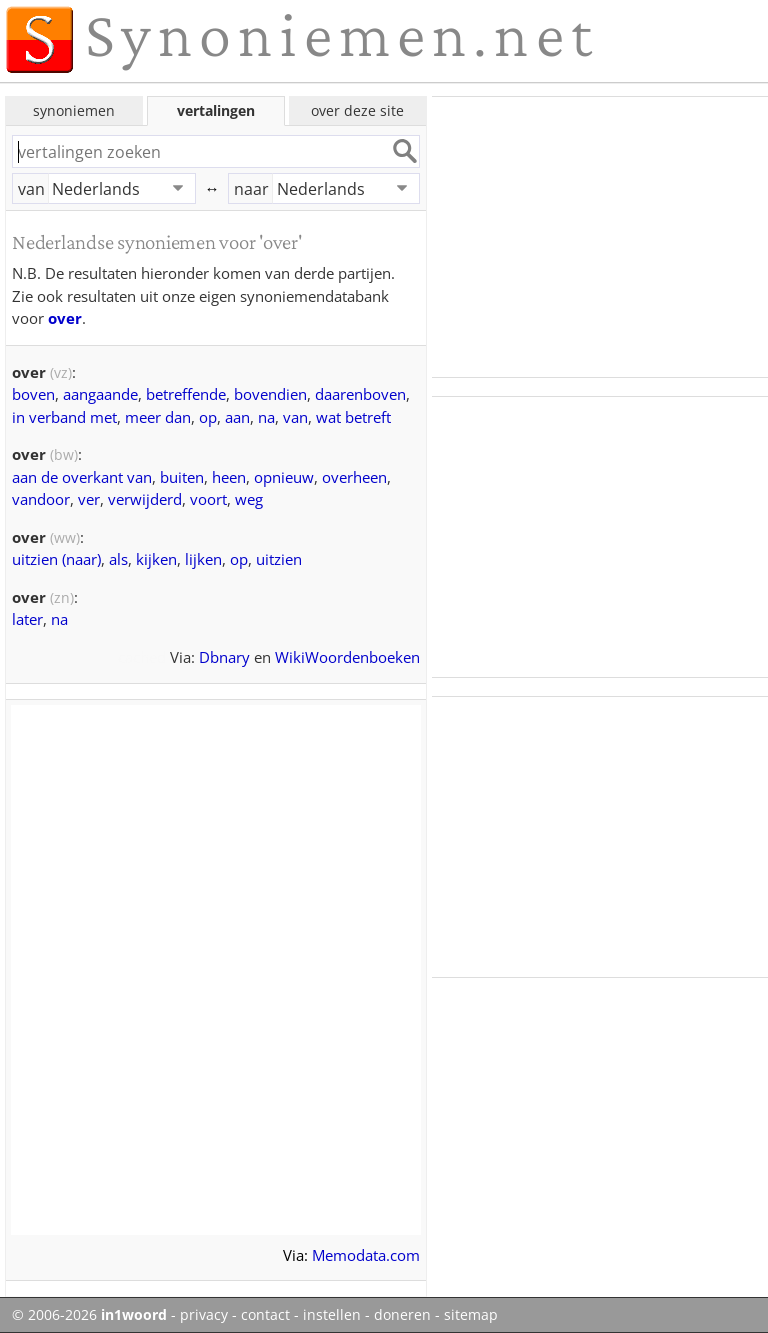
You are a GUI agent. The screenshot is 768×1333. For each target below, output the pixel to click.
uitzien (279, 559)
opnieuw (284, 477)
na (266, 417)
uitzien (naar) (56, 559)
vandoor (41, 499)
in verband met (64, 417)
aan (237, 417)
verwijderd (145, 499)
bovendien (270, 394)
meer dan (158, 417)
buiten (182, 477)
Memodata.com (366, 1255)
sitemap (471, 1315)
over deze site (357, 110)
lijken (203, 559)
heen (229, 477)
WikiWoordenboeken (347, 657)
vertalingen (216, 110)
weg (249, 499)
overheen (354, 477)
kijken (156, 559)
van (31, 189)
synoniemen (74, 110)
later (27, 619)
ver (89, 499)
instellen (332, 1315)
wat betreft (353, 417)
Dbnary (224, 657)
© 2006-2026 (89, 1315)
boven (33, 394)
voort (208, 499)
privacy (204, 1315)
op (208, 417)
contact (265, 1315)
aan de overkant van (82, 477)
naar (251, 189)
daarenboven (360, 394)
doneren (402, 1315)
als (118, 559)
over (65, 318)
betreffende (186, 394)
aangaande (100, 394)
